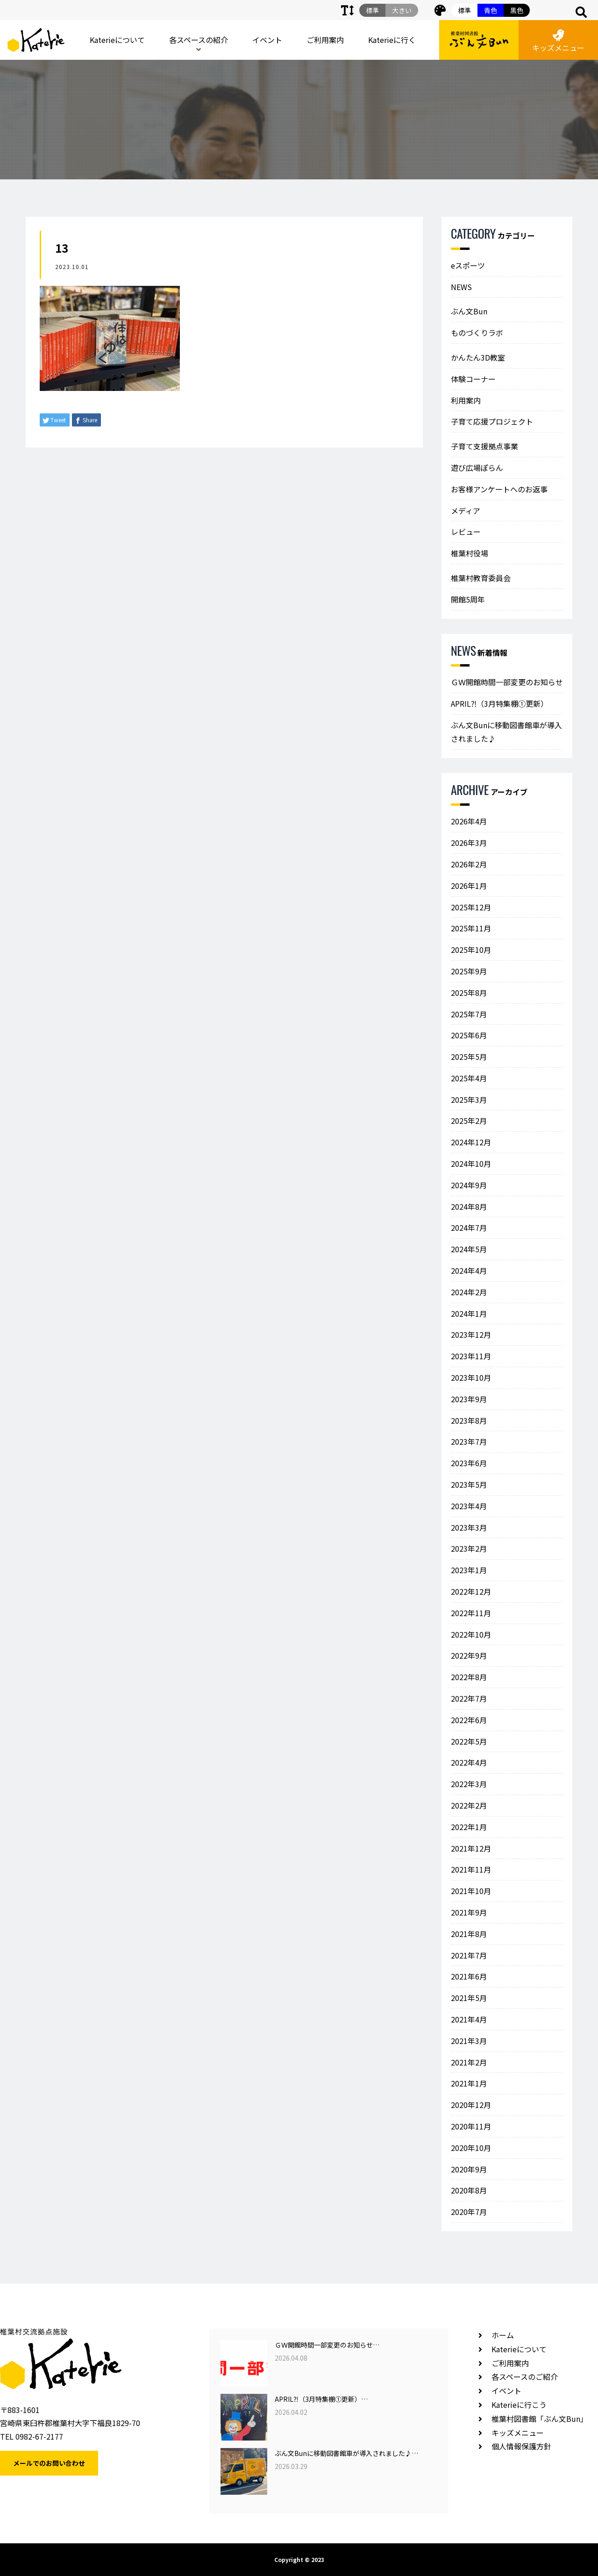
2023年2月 (469, 1548)
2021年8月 (469, 1933)
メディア (465, 510)
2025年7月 (469, 1014)
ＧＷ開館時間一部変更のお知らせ (507, 682)
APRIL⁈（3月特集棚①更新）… (321, 2399)
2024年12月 (471, 1142)
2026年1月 (469, 885)
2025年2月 (469, 1120)
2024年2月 (469, 1292)
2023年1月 (469, 1569)
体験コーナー (473, 378)
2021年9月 (469, 1912)
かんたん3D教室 (478, 357)
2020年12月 (471, 2104)
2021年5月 (469, 1997)
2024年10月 (471, 1163)
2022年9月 (469, 1655)
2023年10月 (471, 1377)
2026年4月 (469, 821)
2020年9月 (469, 2169)
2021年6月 (469, 1976)
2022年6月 (469, 1719)
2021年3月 (469, 2040)
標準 (464, 10)
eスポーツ (468, 265)
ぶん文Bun (469, 311)
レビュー (466, 531)
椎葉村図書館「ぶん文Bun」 (539, 2418)
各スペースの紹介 (198, 39)
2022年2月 (469, 1805)
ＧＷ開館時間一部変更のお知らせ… (327, 2344)
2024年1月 (469, 1313)
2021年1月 (469, 2083)
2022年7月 (469, 1698)
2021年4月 (469, 2019)
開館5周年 (468, 599)
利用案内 (466, 400)
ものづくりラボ (477, 332)
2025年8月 (469, 992)
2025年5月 (469, 1056)
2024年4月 (469, 1270)
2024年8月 (469, 1206)
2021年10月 (471, 1890)
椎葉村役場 (469, 553)
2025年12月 (471, 907)
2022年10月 (471, 1634)
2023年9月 (469, 1399)
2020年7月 (469, 2211)
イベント (267, 39)
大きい (402, 10)
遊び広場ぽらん (477, 467)
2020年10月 (471, 2147)
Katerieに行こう (519, 2404)
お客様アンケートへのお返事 (499, 489)
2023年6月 (469, 1463)
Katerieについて (117, 39)
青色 (490, 10)
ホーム (502, 2335)
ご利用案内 (325, 39)
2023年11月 (471, 1356)
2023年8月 (469, 1420)
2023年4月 (469, 1506)
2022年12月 (471, 1591)
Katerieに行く (392, 39)
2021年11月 (471, 1869)
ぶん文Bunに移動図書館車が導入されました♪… (346, 2453)
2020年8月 (469, 2190)
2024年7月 (469, 1227)
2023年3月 (469, 1527)
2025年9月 (469, 971)
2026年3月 (469, 842)
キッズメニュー (558, 41)
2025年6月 (469, 1035)
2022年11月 (471, 1612)
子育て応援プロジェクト (492, 421)
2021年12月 (471, 1848)
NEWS (461, 286)
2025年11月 (471, 928)
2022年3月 (469, 1783)
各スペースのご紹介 (524, 2376)
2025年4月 (469, 1078)
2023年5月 (469, 1484)
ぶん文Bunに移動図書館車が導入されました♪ (506, 731)
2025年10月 (471, 949)
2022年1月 (469, 1826)
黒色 (516, 10)
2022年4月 (469, 1762)
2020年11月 (471, 2126)
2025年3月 (469, 1099)
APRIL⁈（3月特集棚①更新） (499, 703)
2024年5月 (469, 1249)
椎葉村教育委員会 (481, 577)
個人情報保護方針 (521, 2446)
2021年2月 (469, 2062)
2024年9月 (469, 1185)
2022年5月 (469, 1741)
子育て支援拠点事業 (484, 446)
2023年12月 (471, 1334)
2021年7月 (469, 1955)
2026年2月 (469, 864)
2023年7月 (469, 1441)
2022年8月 (469, 1676)
